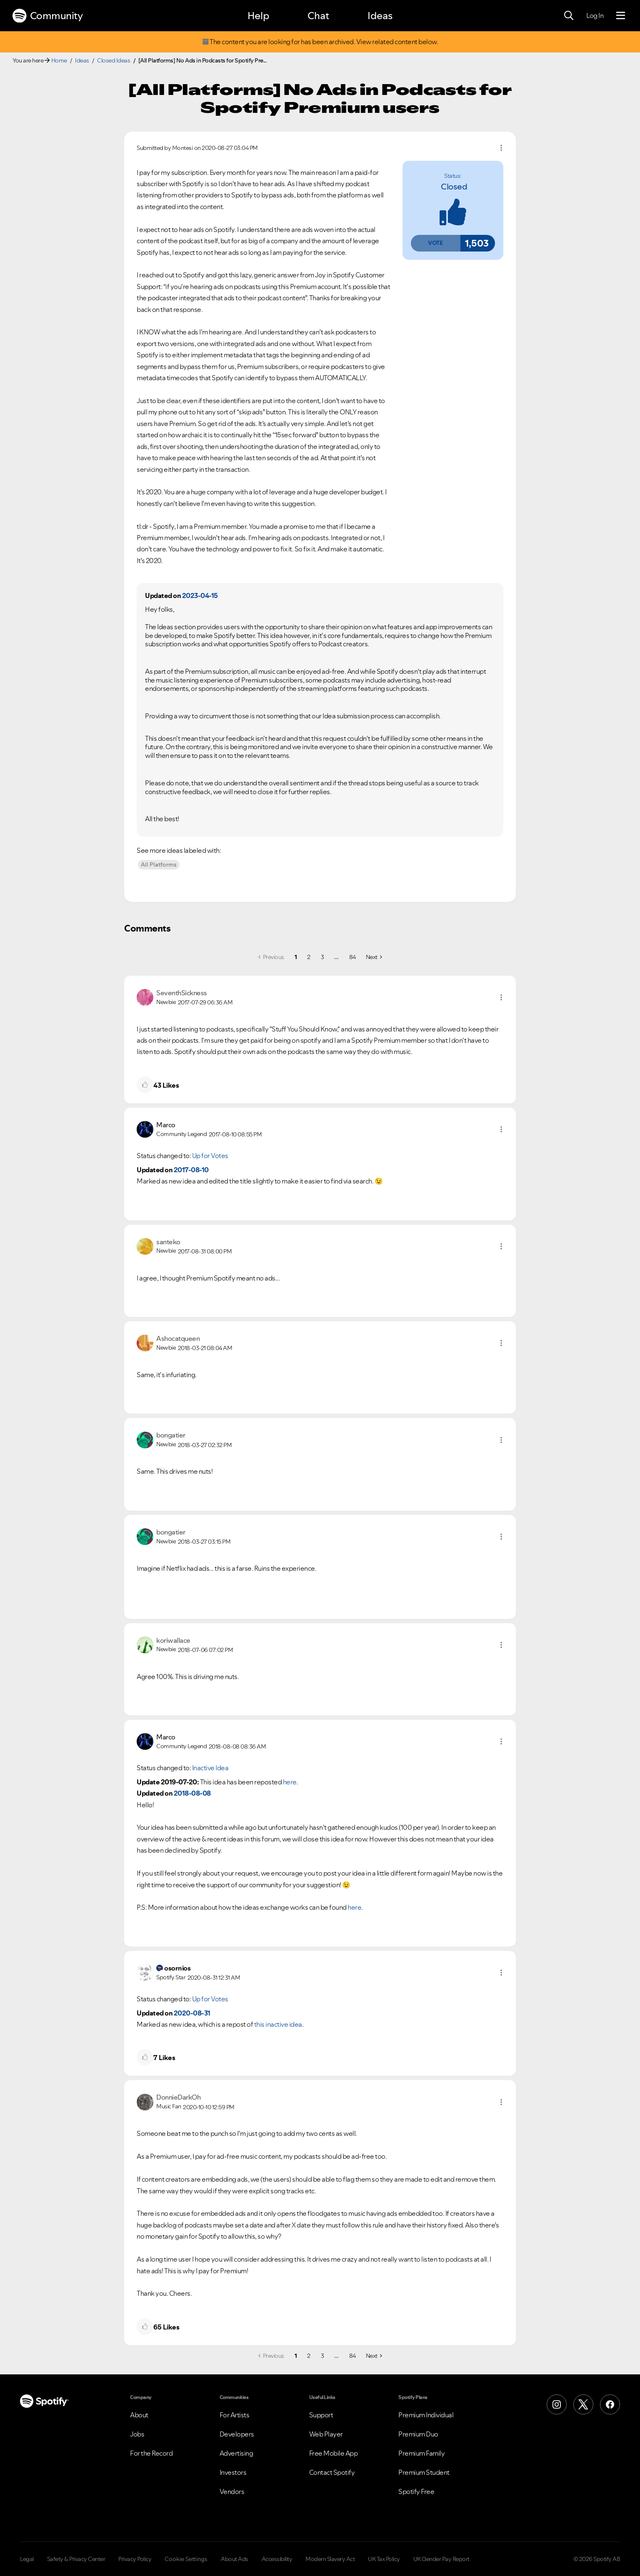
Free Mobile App (333, 2453)
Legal (27, 2559)
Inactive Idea (210, 1767)
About (139, 2414)
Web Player (326, 2434)
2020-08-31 (192, 2013)
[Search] (569, 15)
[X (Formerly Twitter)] (583, 2404)
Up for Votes (210, 1155)
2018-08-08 (192, 1793)
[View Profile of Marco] (165, 1124)
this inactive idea (278, 2024)
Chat (318, 15)
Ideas (380, 15)
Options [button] (501, 148)
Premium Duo (418, 2434)
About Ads (234, 2559)
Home (59, 60)
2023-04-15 (200, 595)
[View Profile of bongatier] (170, 1435)
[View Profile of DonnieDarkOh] (178, 2097)
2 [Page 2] (308, 957)
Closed (454, 186)
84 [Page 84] (352, 957)
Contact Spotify (332, 2472)
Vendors (232, 2491)
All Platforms (159, 864)
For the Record (151, 2453)
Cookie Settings (186, 2559)
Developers (237, 2434)
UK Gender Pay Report (441, 2559)
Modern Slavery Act (330, 2559)
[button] (435, 243)
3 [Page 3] (322, 957)
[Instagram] (557, 2404)
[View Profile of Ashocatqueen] (178, 1338)
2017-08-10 (191, 1169)
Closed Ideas (113, 60)
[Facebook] (610, 2404)
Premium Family (421, 2453)
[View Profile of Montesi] (182, 148)
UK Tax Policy (384, 2559)
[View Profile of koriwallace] (173, 1640)
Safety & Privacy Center (76, 2559)
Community (47, 16)
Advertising (236, 2453)
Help (258, 15)
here (290, 1781)
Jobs (137, 2434)
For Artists (235, 2414)
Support (321, 2414)
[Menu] (621, 16)
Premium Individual (425, 2414)
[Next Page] (374, 957)
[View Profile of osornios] (177, 1968)
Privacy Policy (134, 2559)
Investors (233, 2472)
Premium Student (424, 2472)
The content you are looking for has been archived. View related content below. (320, 41)
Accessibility (277, 2559)
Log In (594, 15)
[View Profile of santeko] (168, 1241)
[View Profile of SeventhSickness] (181, 992)
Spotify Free (416, 2491)
